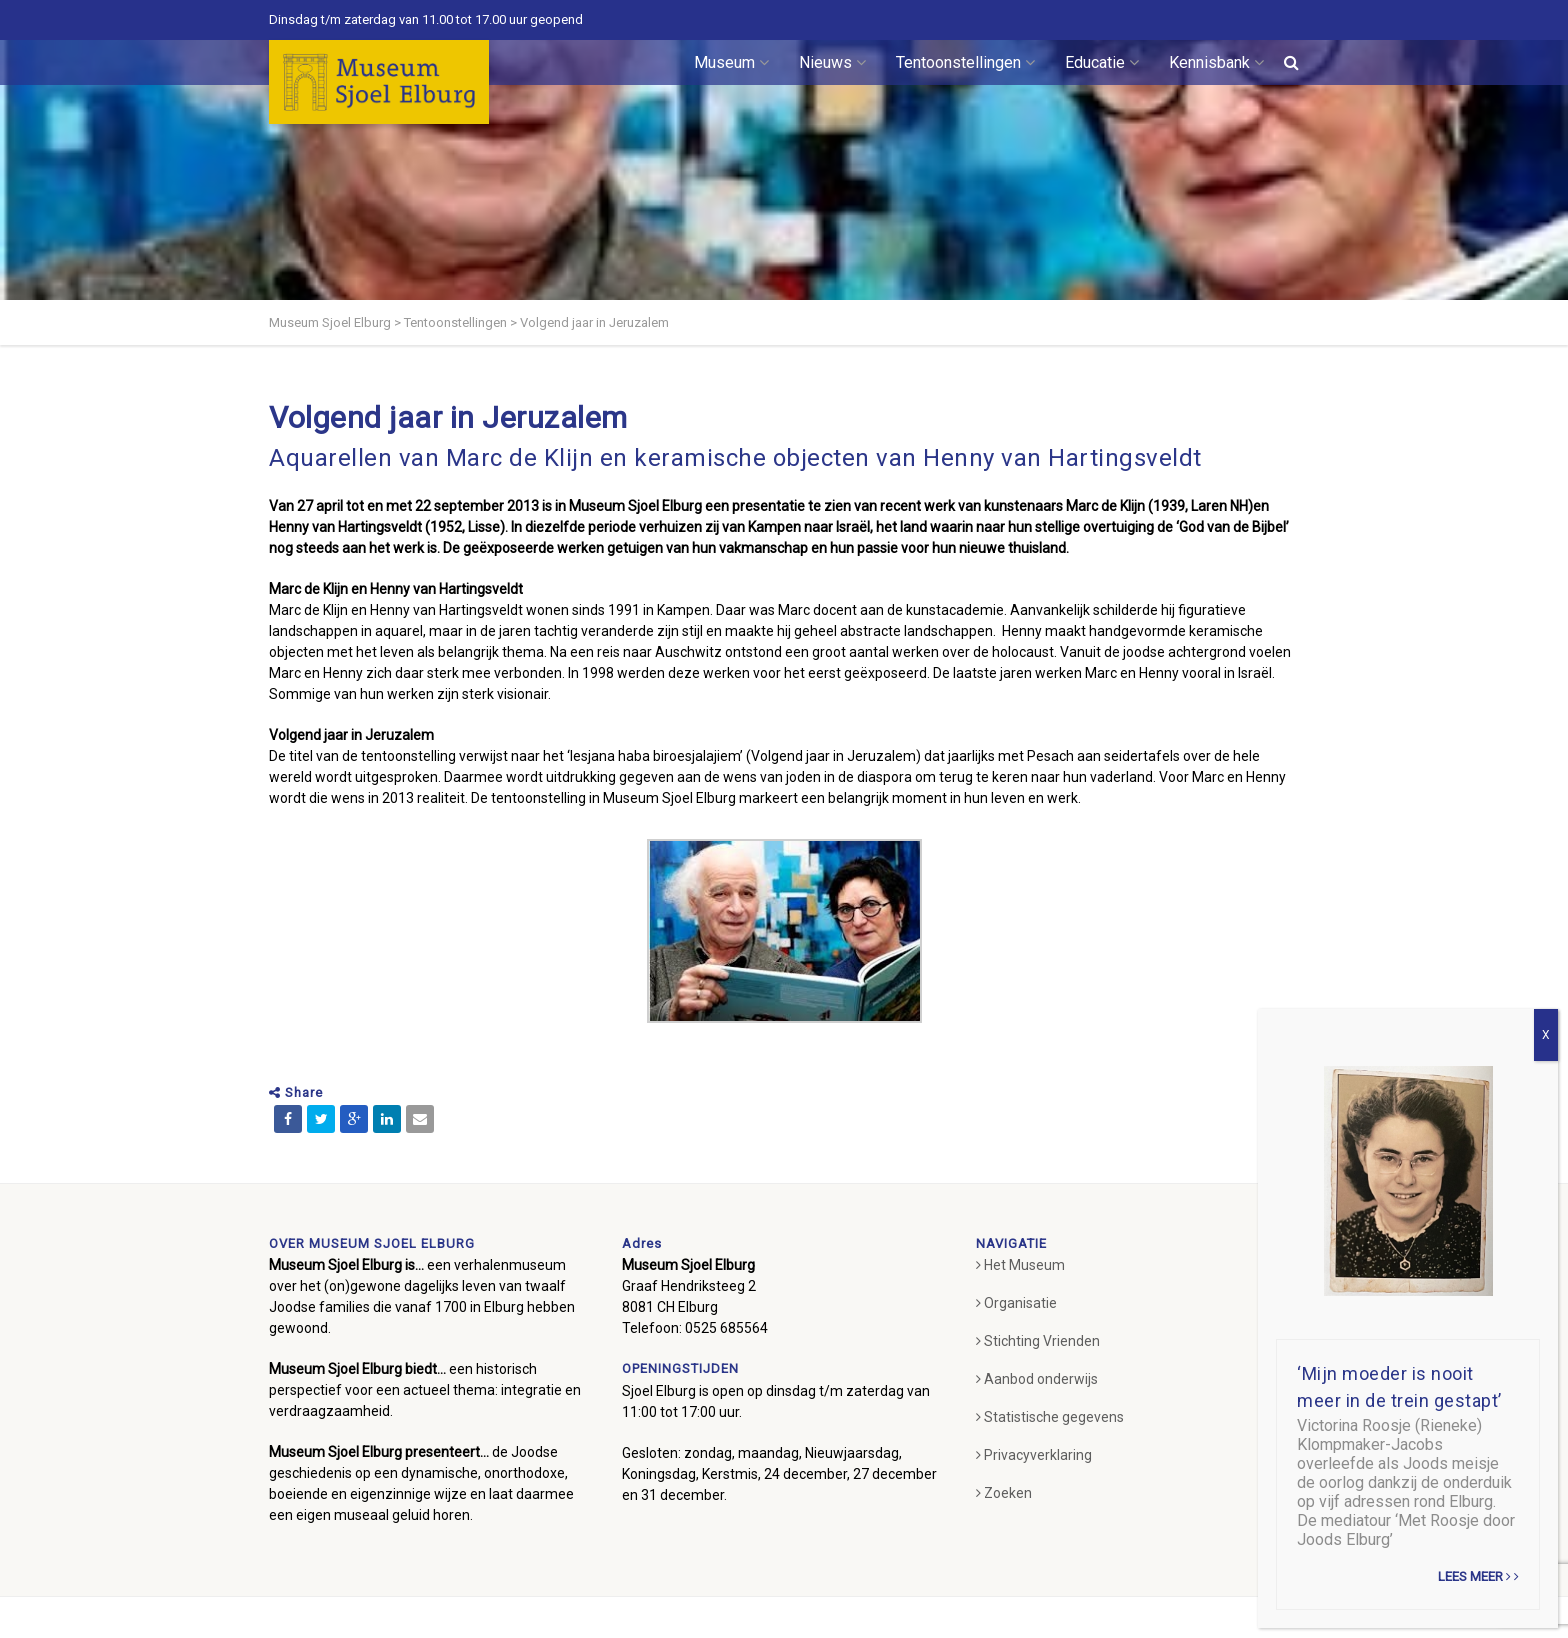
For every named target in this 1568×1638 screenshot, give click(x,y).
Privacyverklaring (1034, 1455)
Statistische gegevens (1050, 1417)
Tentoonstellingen (965, 62)
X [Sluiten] (1546, 1035)
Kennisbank (1216, 62)
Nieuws (832, 62)
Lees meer (1478, 1576)
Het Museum (1020, 1265)
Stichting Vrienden (1038, 1341)
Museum (731, 62)
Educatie (1102, 62)
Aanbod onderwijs (1037, 1379)
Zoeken (1004, 1493)
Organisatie (1016, 1303)
